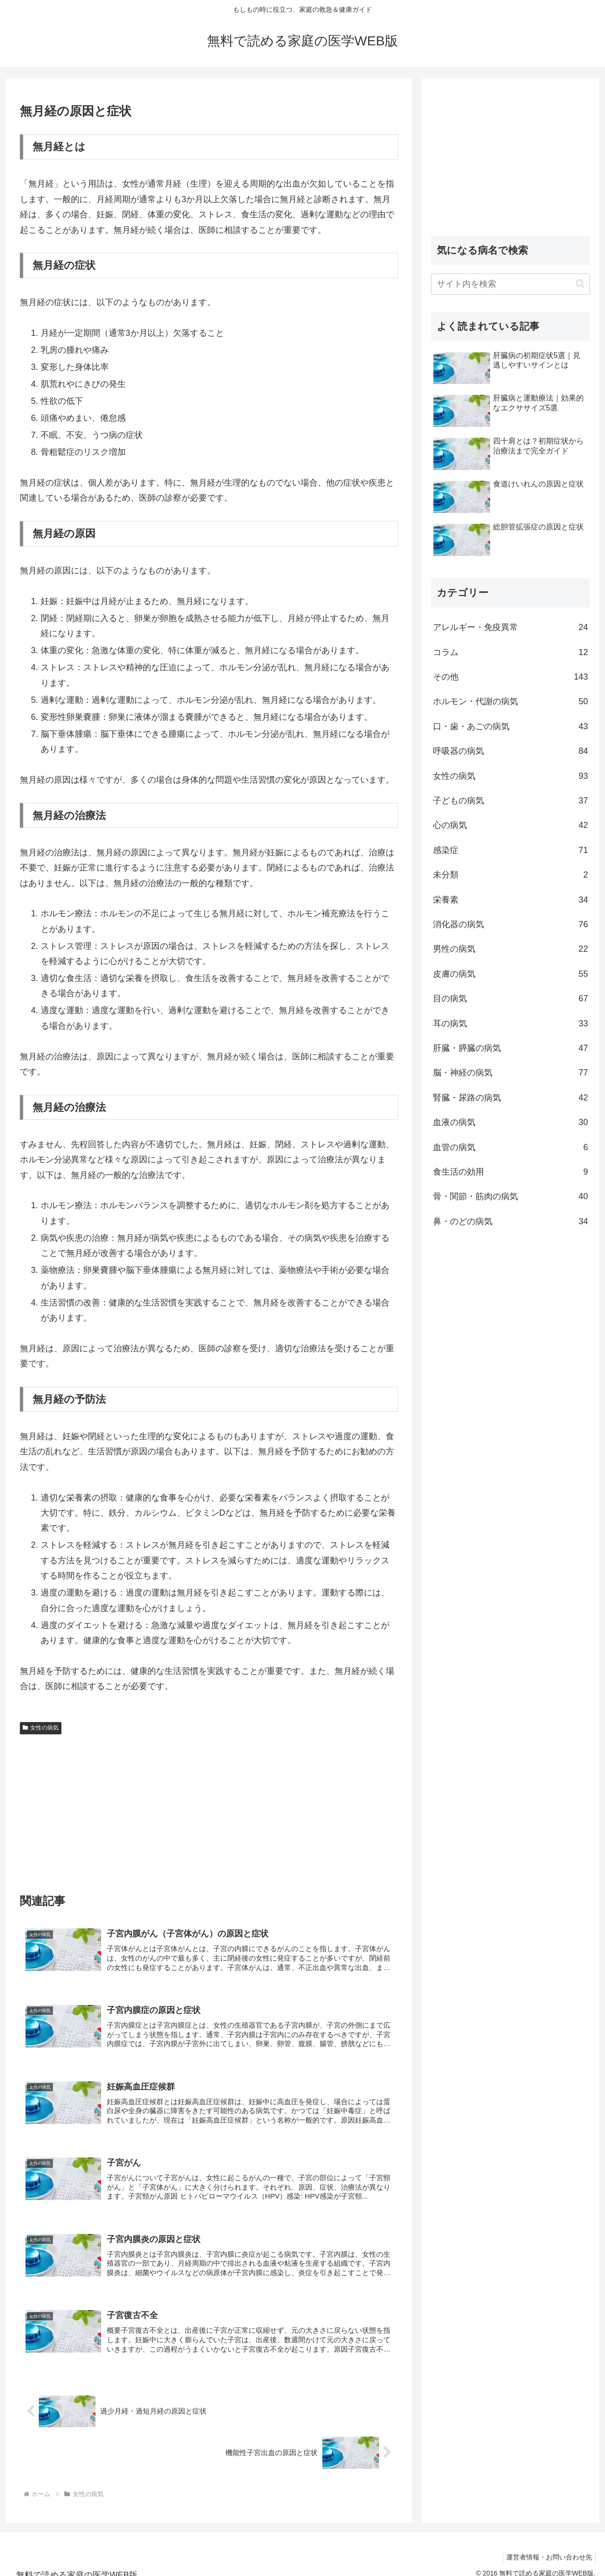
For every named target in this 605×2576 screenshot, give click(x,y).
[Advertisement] (209, 1809)
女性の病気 (41, 1727)
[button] (580, 283)
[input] (510, 284)
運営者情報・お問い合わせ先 (547, 2546)
